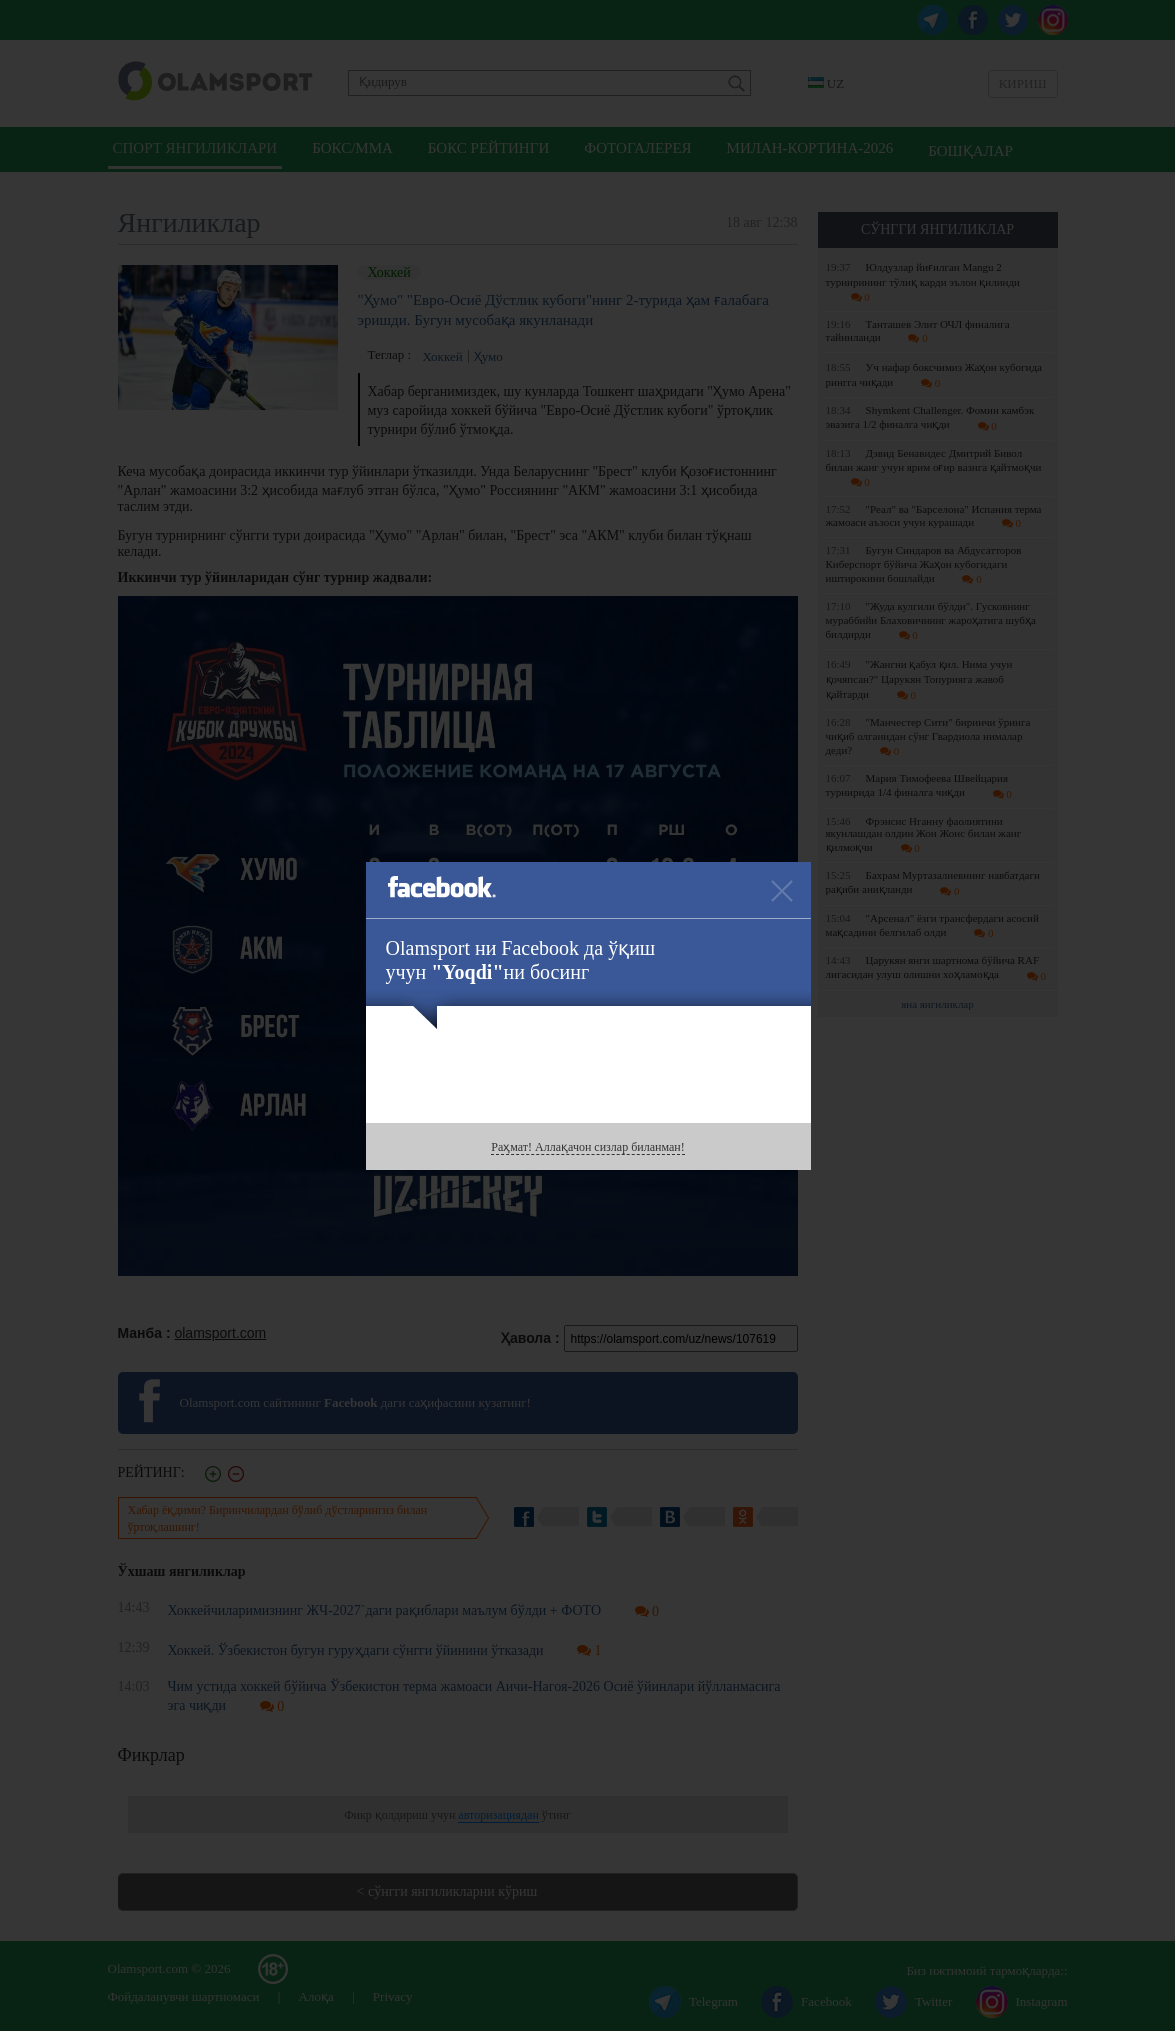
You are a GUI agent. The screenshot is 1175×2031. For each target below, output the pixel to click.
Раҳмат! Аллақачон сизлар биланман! (587, 1147)
